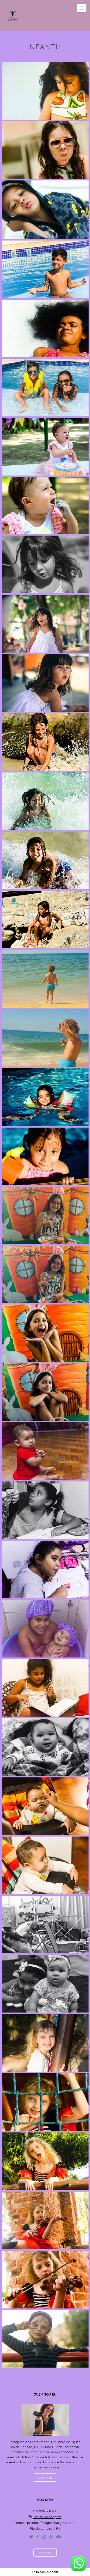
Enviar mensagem (47, 2517)
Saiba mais (45, 2477)
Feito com (45, 2572)
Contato (44, 2552)
